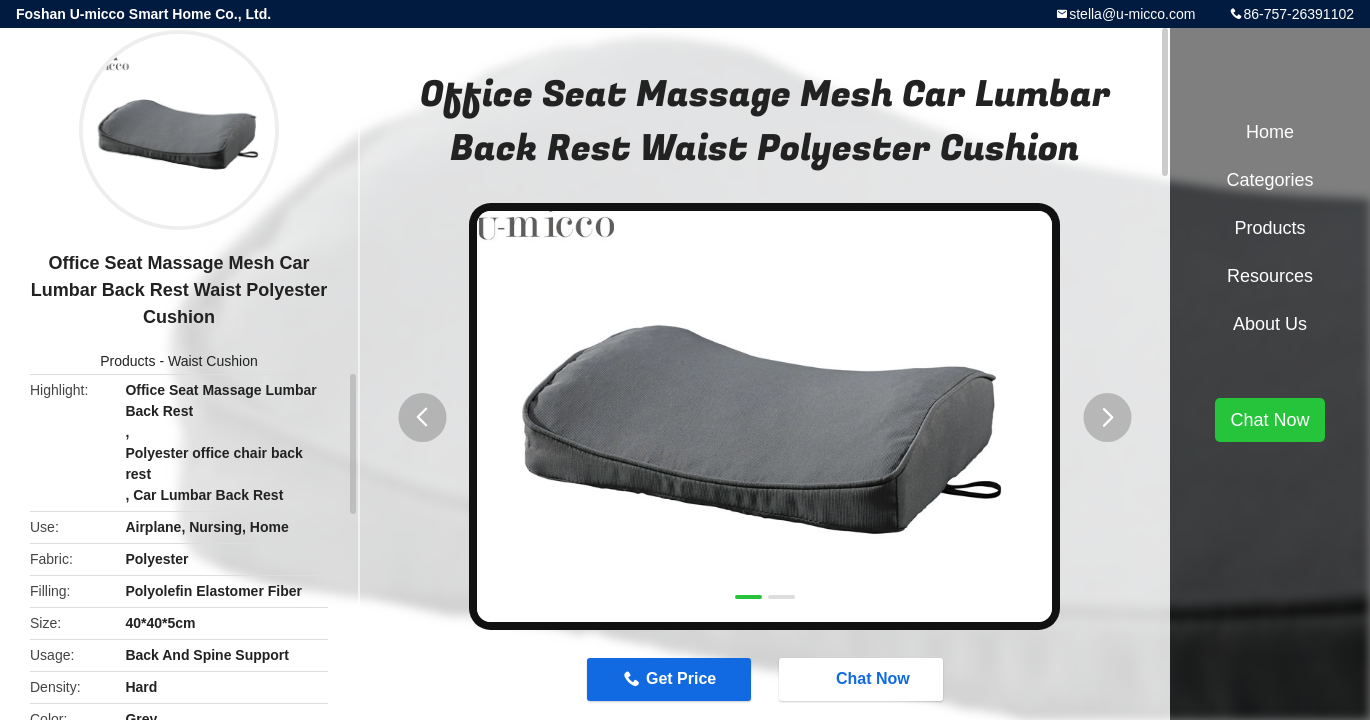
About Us (1270, 324)
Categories (1269, 180)
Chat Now (863, 678)
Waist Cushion (213, 361)
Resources (1270, 276)
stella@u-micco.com (1132, 14)
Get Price (681, 678)
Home (1270, 132)
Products (127, 361)
